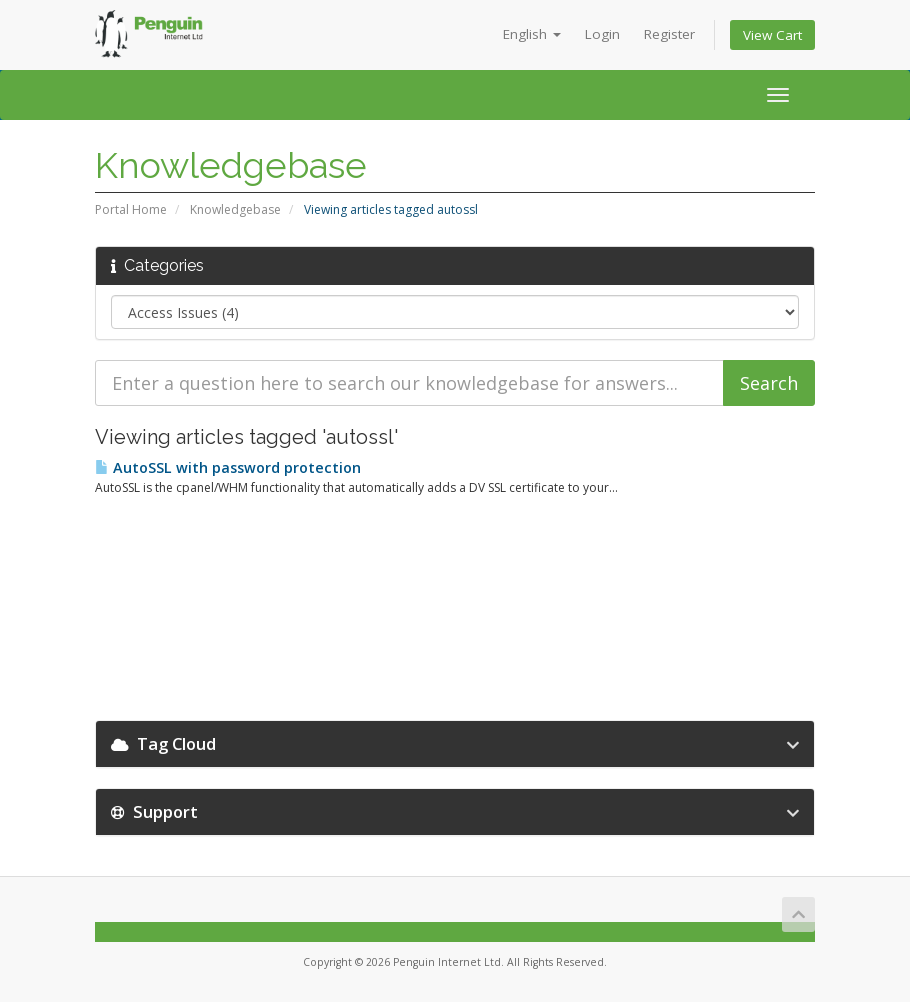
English (532, 34)
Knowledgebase (235, 209)
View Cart (772, 35)
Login (602, 34)
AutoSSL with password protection (228, 467)
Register (669, 34)
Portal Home (131, 209)
